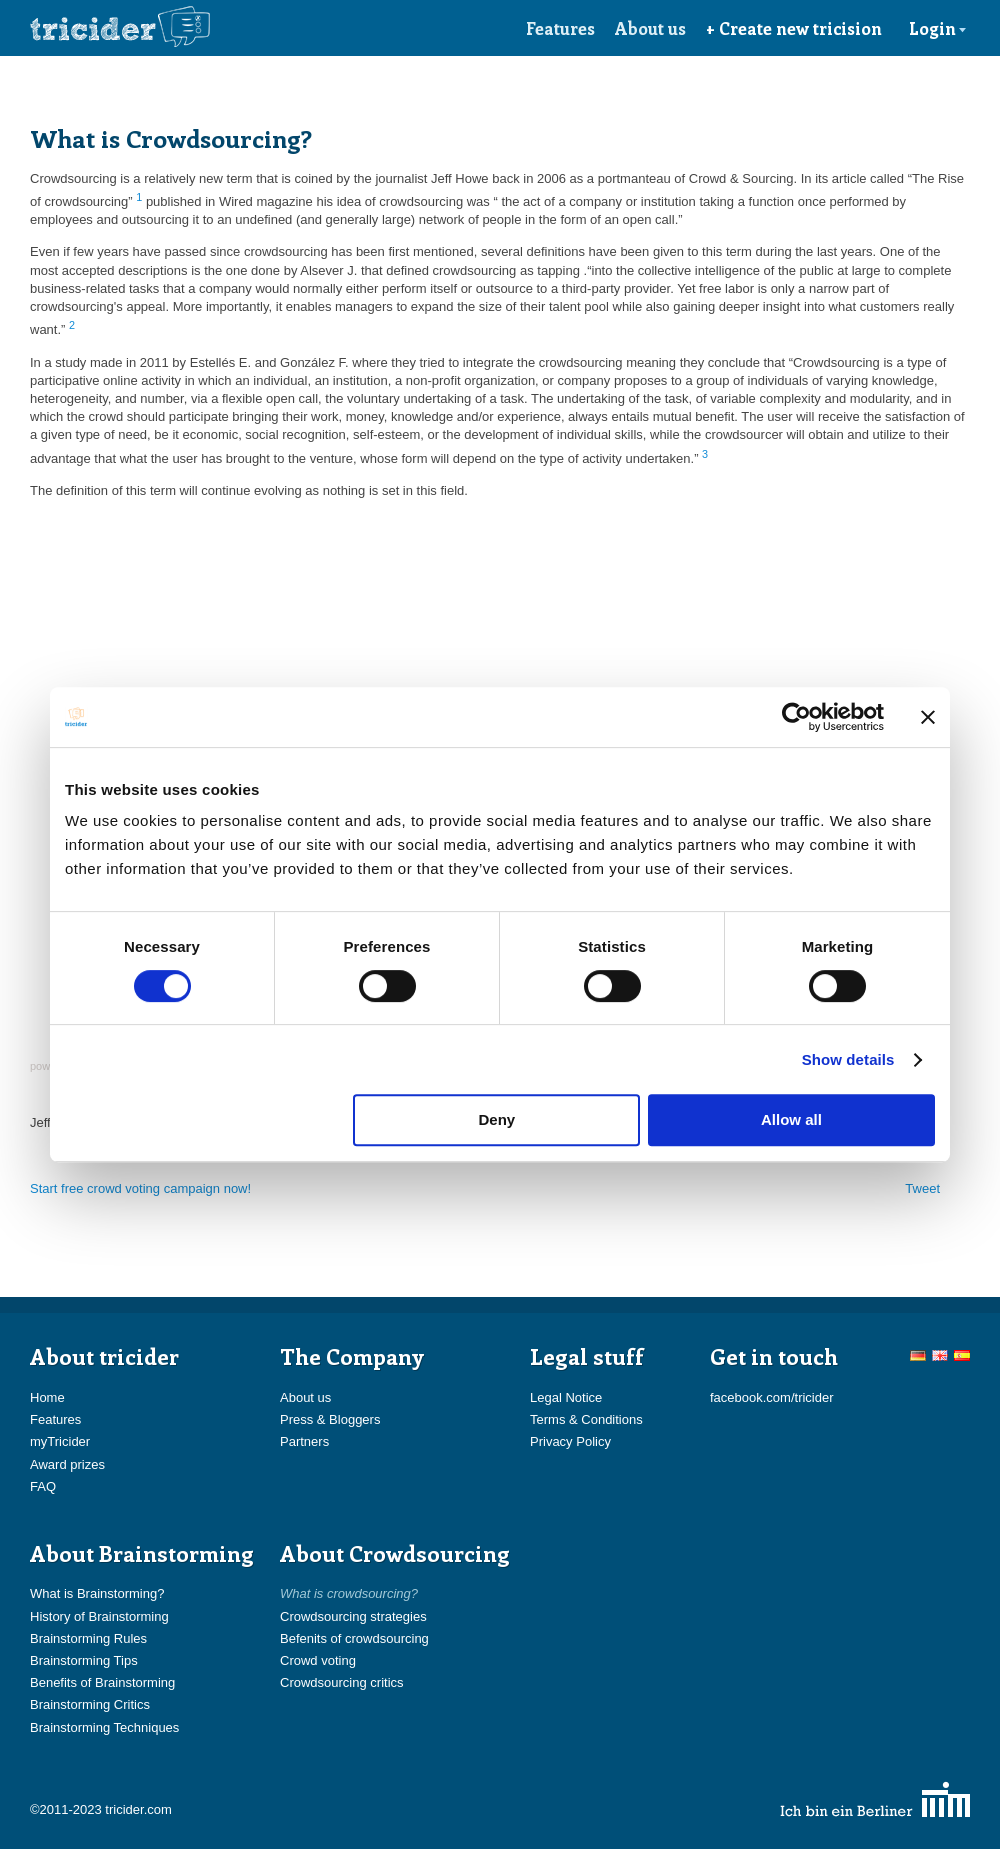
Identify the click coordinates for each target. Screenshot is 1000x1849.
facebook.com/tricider (772, 1397)
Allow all (791, 1119)
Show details (848, 1059)
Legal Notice (566, 1397)
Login (938, 28)
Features (560, 28)
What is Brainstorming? (97, 1593)
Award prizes (67, 1464)
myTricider (60, 1441)
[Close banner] (928, 717)
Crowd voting (318, 1660)
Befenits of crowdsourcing (354, 1638)
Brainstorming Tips (84, 1660)
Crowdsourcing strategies (353, 1616)
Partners (304, 1441)
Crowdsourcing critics (342, 1682)
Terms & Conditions (586, 1419)
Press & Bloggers (330, 1419)
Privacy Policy (570, 1441)
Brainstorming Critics (90, 1704)
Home (47, 1397)
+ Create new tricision (794, 28)
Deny (497, 1119)
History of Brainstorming (99, 1616)
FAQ (43, 1486)
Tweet (922, 1188)
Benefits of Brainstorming (102, 1682)
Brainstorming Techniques (104, 1727)
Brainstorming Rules (88, 1638)
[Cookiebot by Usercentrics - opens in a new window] (796, 717)
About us (650, 28)
